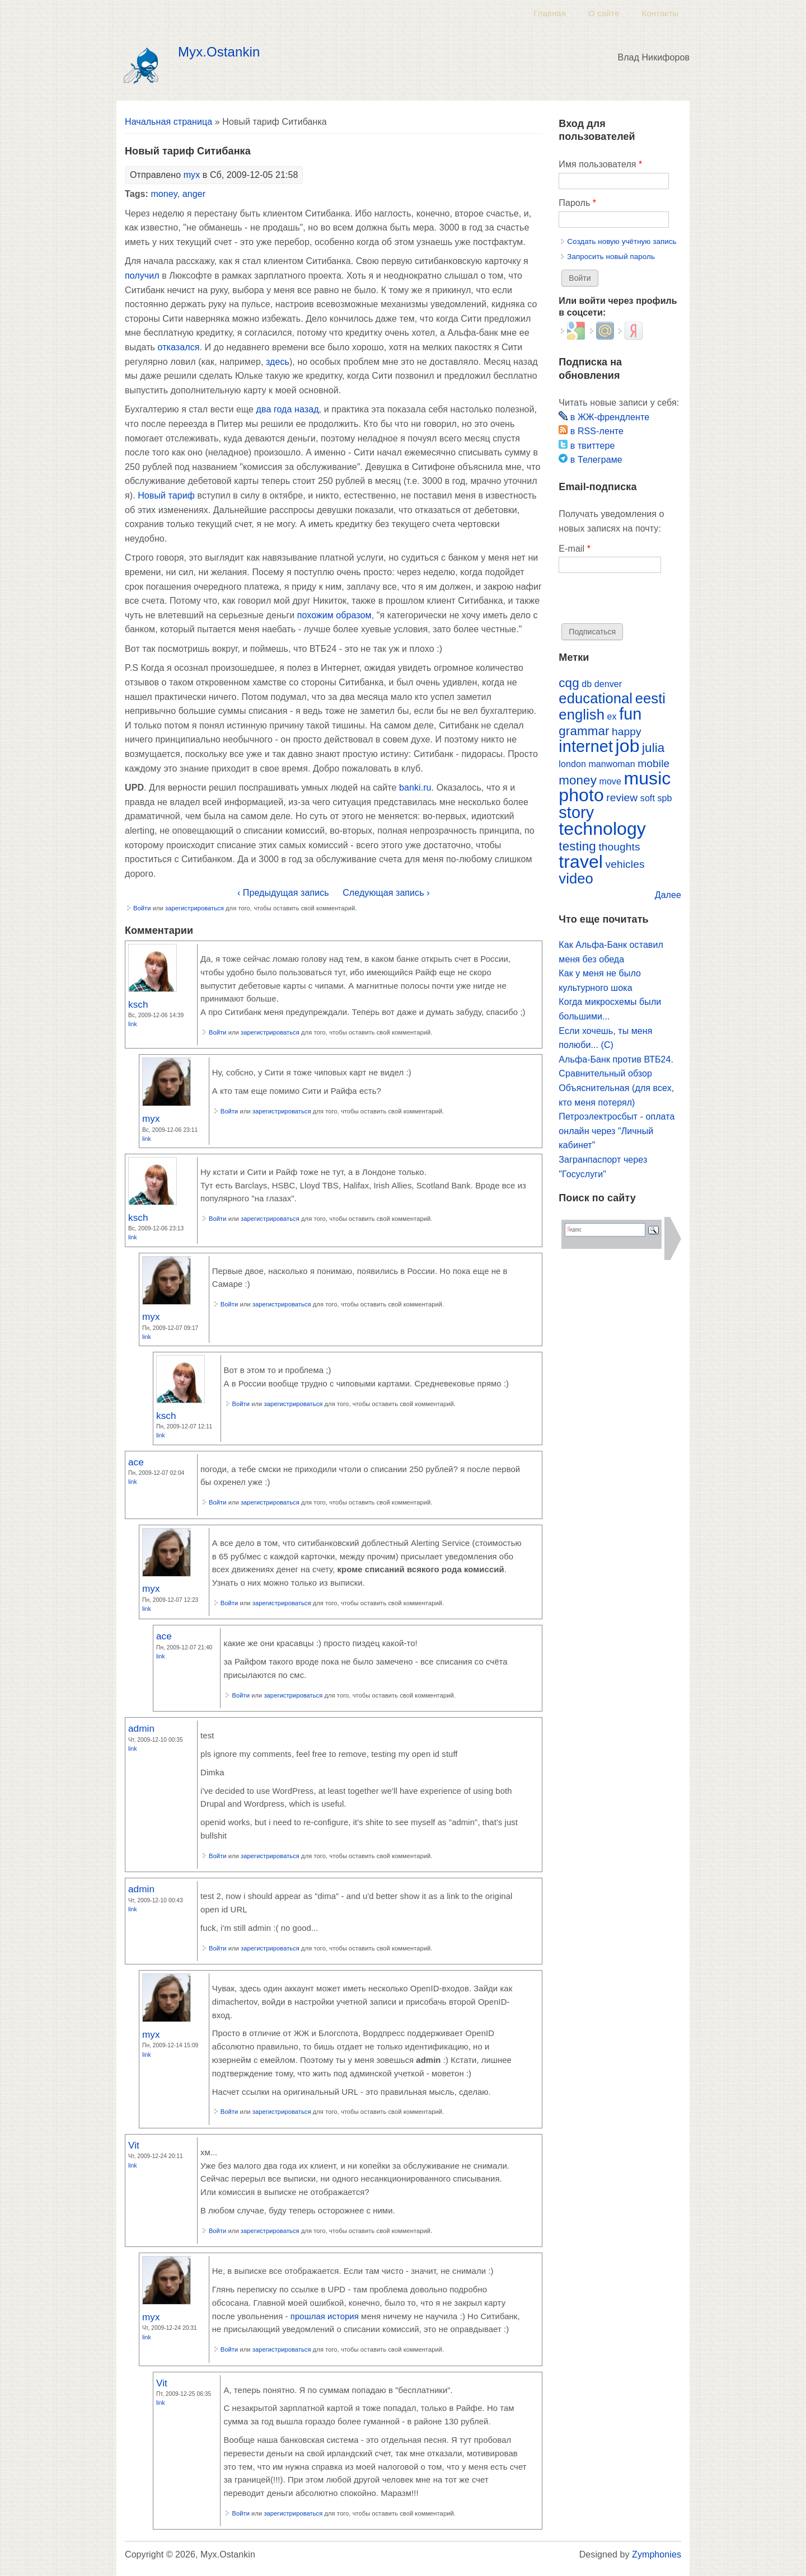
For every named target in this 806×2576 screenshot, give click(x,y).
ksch (138, 1004)
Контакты (660, 13)
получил (142, 275)
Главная (549, 13)
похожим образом (334, 615)
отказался (179, 347)
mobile (653, 763)
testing (577, 846)
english (581, 714)
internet (586, 746)
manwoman (611, 764)
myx (192, 175)
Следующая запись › (386, 892)
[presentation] (644, 601)
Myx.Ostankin (219, 52)
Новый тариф (166, 495)
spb (664, 798)
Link (132, 1024)
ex (612, 716)
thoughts (619, 847)
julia (653, 748)
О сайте (604, 13)
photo (581, 795)
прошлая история (324, 2316)
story (576, 812)
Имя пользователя (600, 164)
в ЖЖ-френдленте (604, 417)
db (587, 684)
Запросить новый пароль (611, 256)
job (628, 746)
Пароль (577, 203)
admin (141, 1728)
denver (608, 684)
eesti (650, 698)
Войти (142, 908)
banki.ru (415, 787)
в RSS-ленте (591, 431)
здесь (277, 361)
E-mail (575, 548)
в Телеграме (590, 459)
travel (581, 862)
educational (595, 698)
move (610, 781)
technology (602, 829)
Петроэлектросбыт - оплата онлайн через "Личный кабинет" (616, 1131)
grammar (584, 731)
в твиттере (587, 445)
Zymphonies (656, 2554)
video (576, 878)
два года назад (287, 409)
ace (136, 1462)
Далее (668, 895)
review (622, 797)
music (647, 778)
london (572, 764)
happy (626, 731)
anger (193, 194)
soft (647, 798)
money (164, 194)
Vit (133, 2145)
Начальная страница (168, 121)
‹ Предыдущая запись (283, 892)
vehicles (625, 864)
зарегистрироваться (194, 908)
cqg (569, 683)
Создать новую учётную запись (621, 241)
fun (630, 714)
